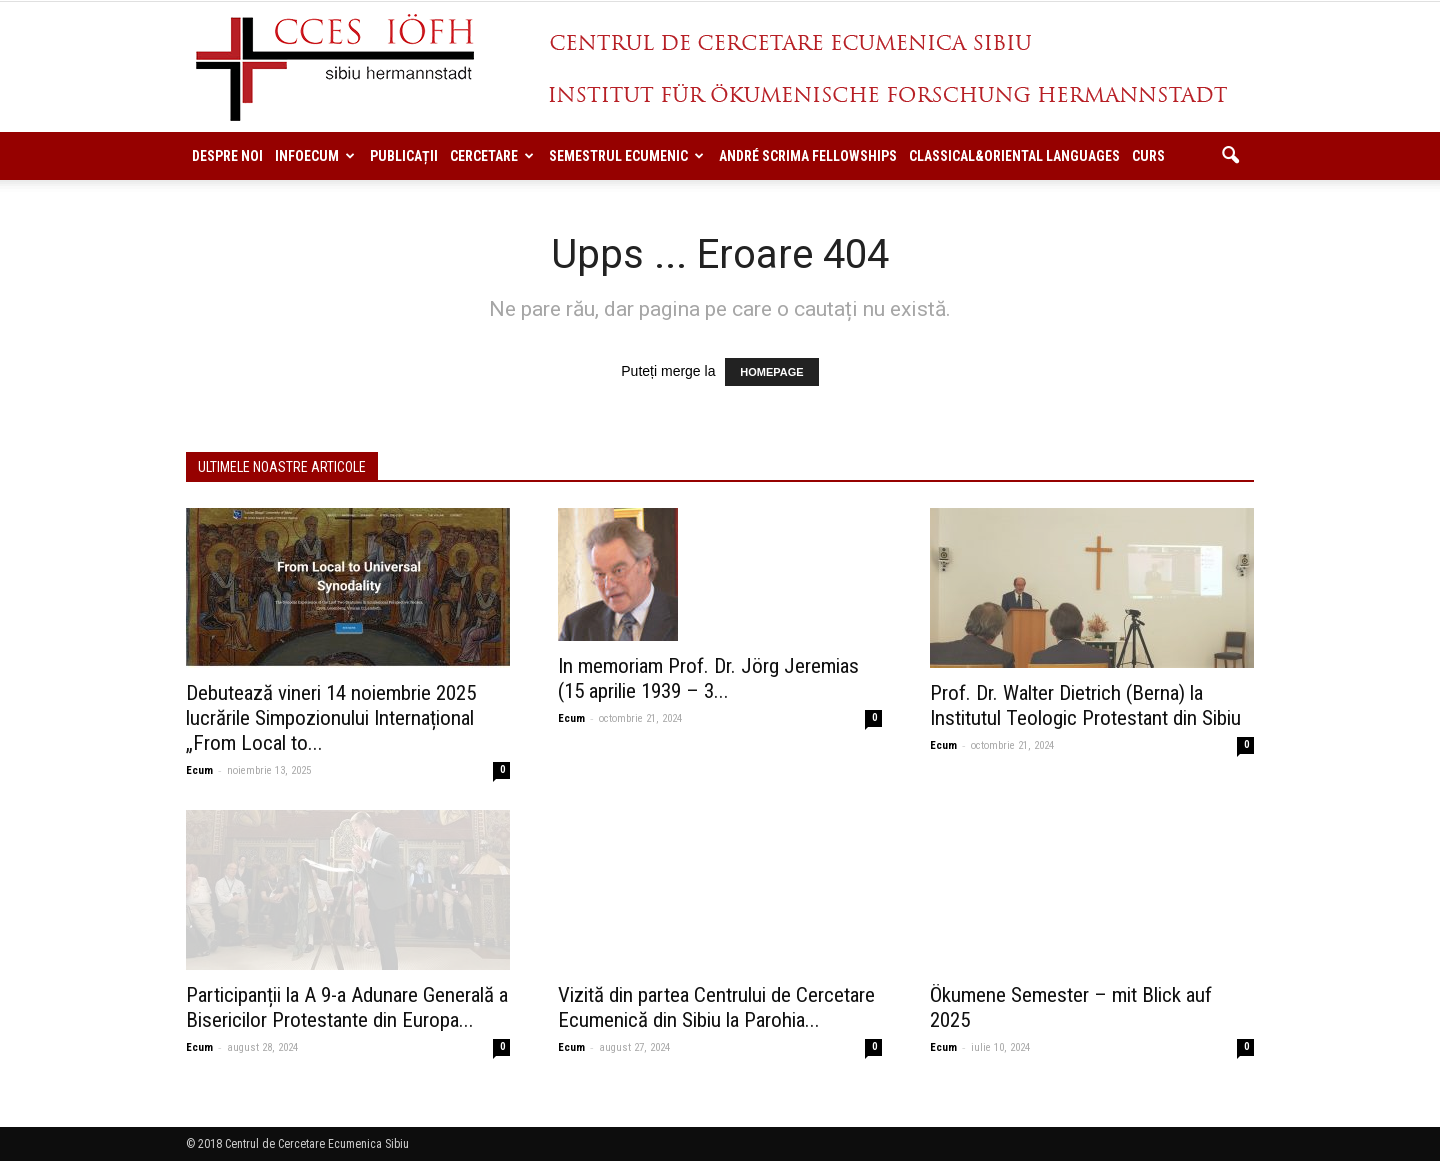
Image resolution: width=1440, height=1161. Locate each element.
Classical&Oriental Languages (1014, 156)
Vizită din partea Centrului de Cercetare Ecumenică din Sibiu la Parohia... (716, 1007)
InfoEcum (315, 156)
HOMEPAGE (771, 372)
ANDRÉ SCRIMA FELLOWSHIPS (808, 156)
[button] (1230, 156)
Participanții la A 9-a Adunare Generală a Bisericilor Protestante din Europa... (347, 1007)
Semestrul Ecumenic (626, 156)
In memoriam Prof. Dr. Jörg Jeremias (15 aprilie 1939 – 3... (708, 678)
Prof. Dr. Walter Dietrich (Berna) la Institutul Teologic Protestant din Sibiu (1085, 705)
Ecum (199, 770)
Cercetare (492, 156)
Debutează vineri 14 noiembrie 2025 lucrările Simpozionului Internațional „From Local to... (331, 718)
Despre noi (227, 156)
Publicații (404, 156)
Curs (1148, 156)
